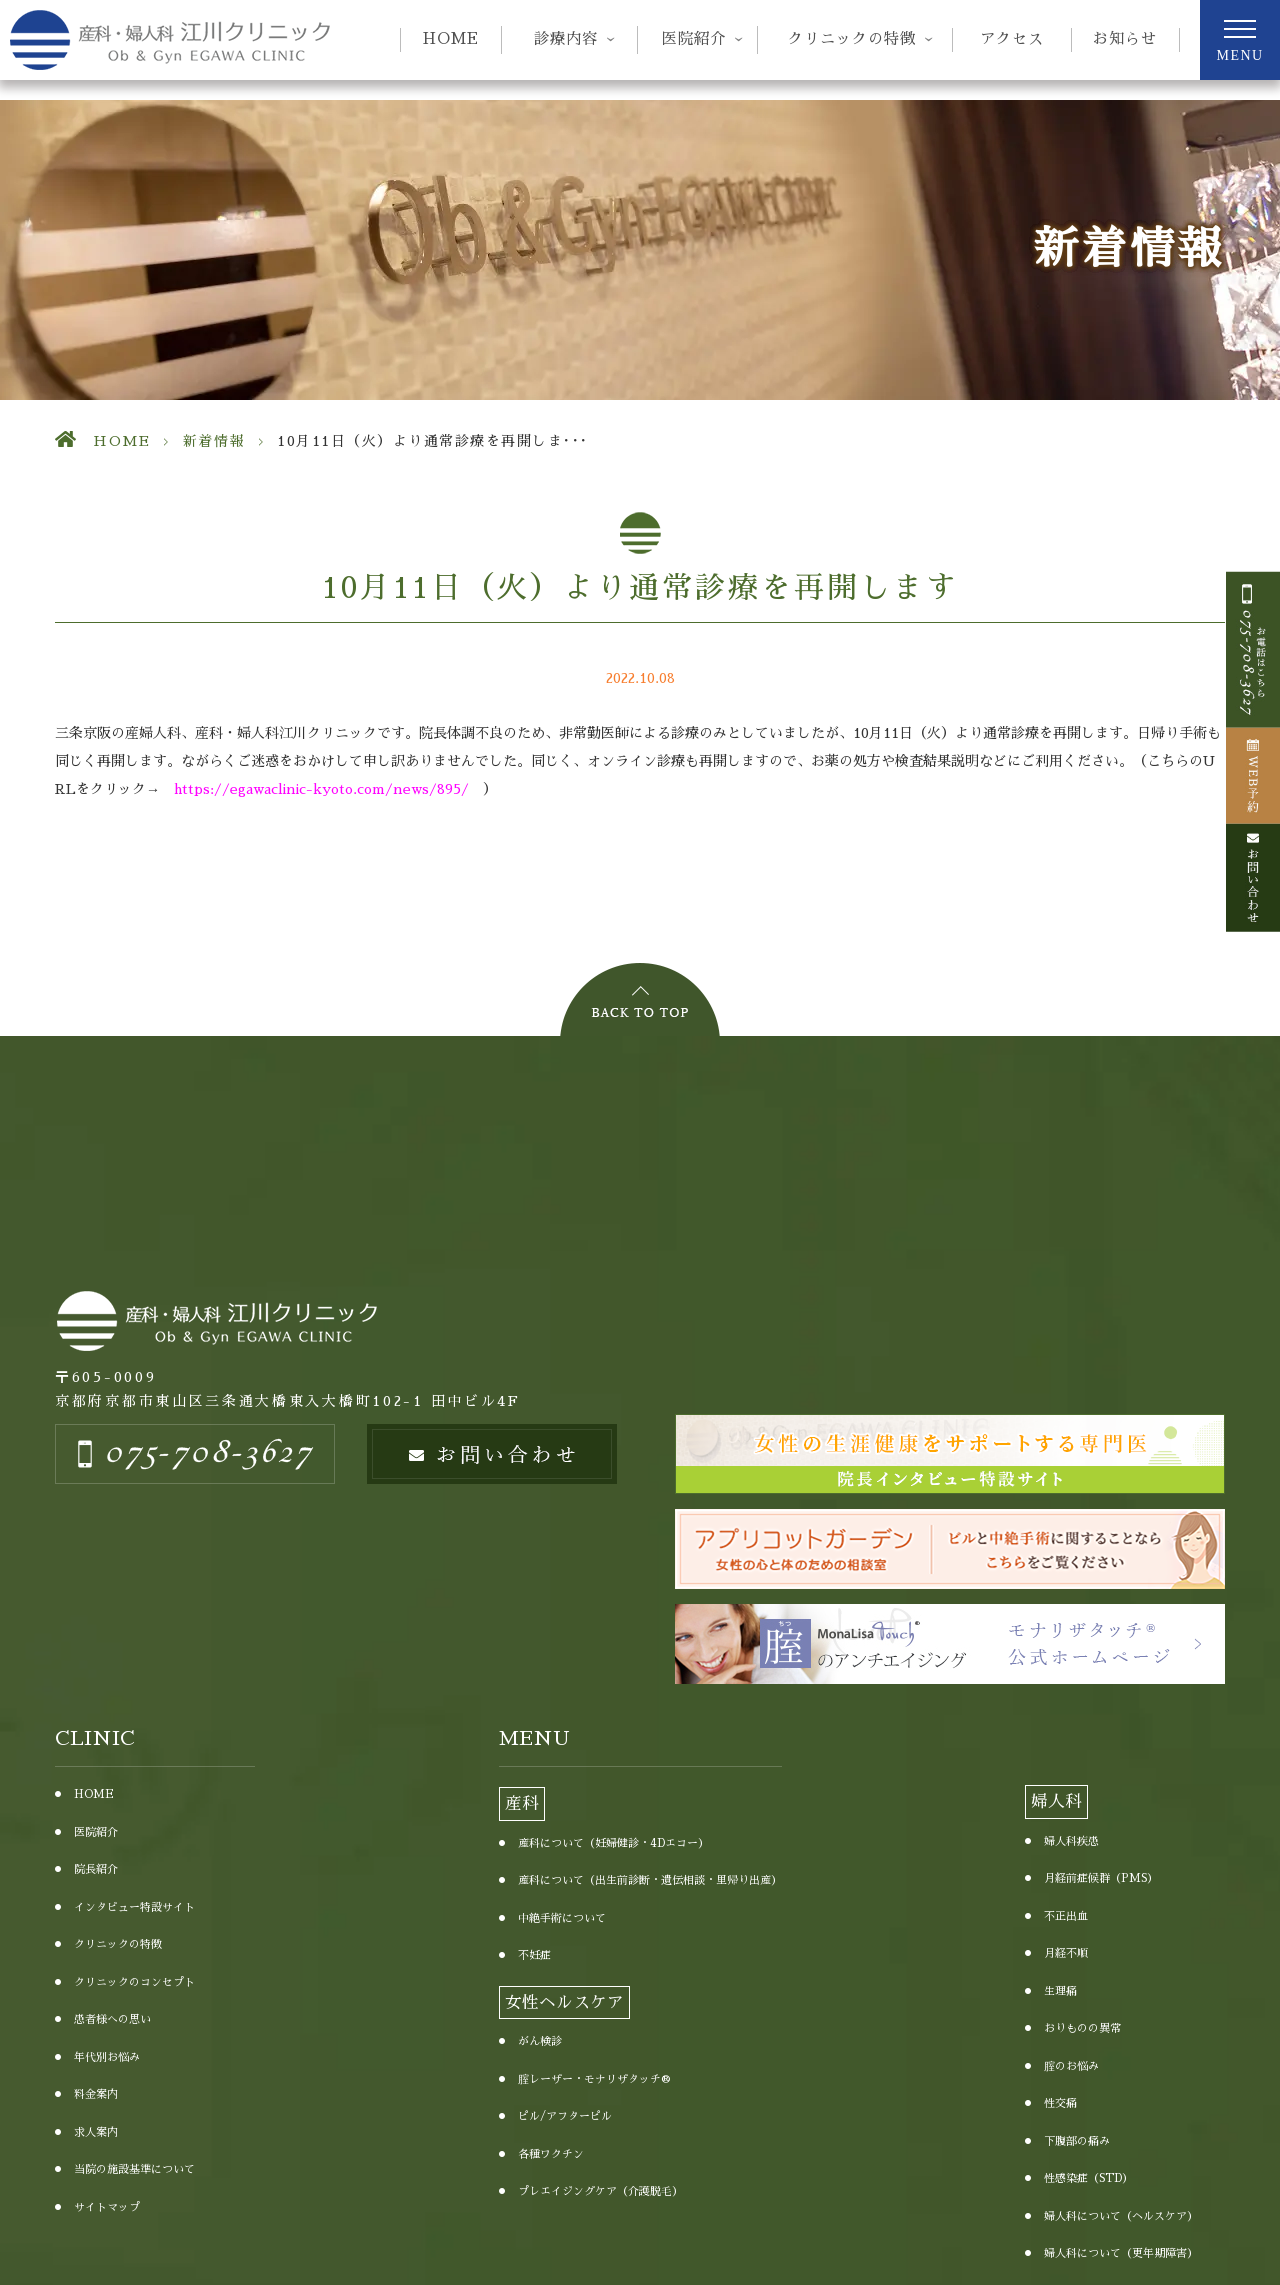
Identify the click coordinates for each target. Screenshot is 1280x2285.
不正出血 (1066, 1916)
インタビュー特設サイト (134, 1907)
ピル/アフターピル (565, 2116)
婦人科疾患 (1071, 1841)
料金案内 (96, 2094)
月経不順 (1066, 1953)
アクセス (1012, 39)
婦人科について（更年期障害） (1121, 2253)
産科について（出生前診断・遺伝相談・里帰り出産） (650, 1880)
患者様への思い (112, 2019)
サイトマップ (107, 2207)
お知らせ (1125, 39)
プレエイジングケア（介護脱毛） (600, 2191)
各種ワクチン (551, 2154)
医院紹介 (96, 1832)
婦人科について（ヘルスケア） (1121, 2216)
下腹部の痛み (1077, 2141)
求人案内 (96, 2132)
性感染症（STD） (1088, 2178)
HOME (451, 39)
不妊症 (534, 1955)
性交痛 (1060, 2103)
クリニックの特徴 (118, 1944)
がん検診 (540, 2041)
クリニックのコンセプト (134, 1982)
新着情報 (214, 441)
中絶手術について (562, 1918)
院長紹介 (96, 1869)
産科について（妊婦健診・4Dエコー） (613, 1843)
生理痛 (1060, 1991)
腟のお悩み (1071, 2066)
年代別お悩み (107, 2057)
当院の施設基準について (134, 2169)
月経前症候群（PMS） (1101, 1878)
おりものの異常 (1082, 2028)
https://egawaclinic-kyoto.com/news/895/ (321, 789)
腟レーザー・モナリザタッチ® (594, 2079)
